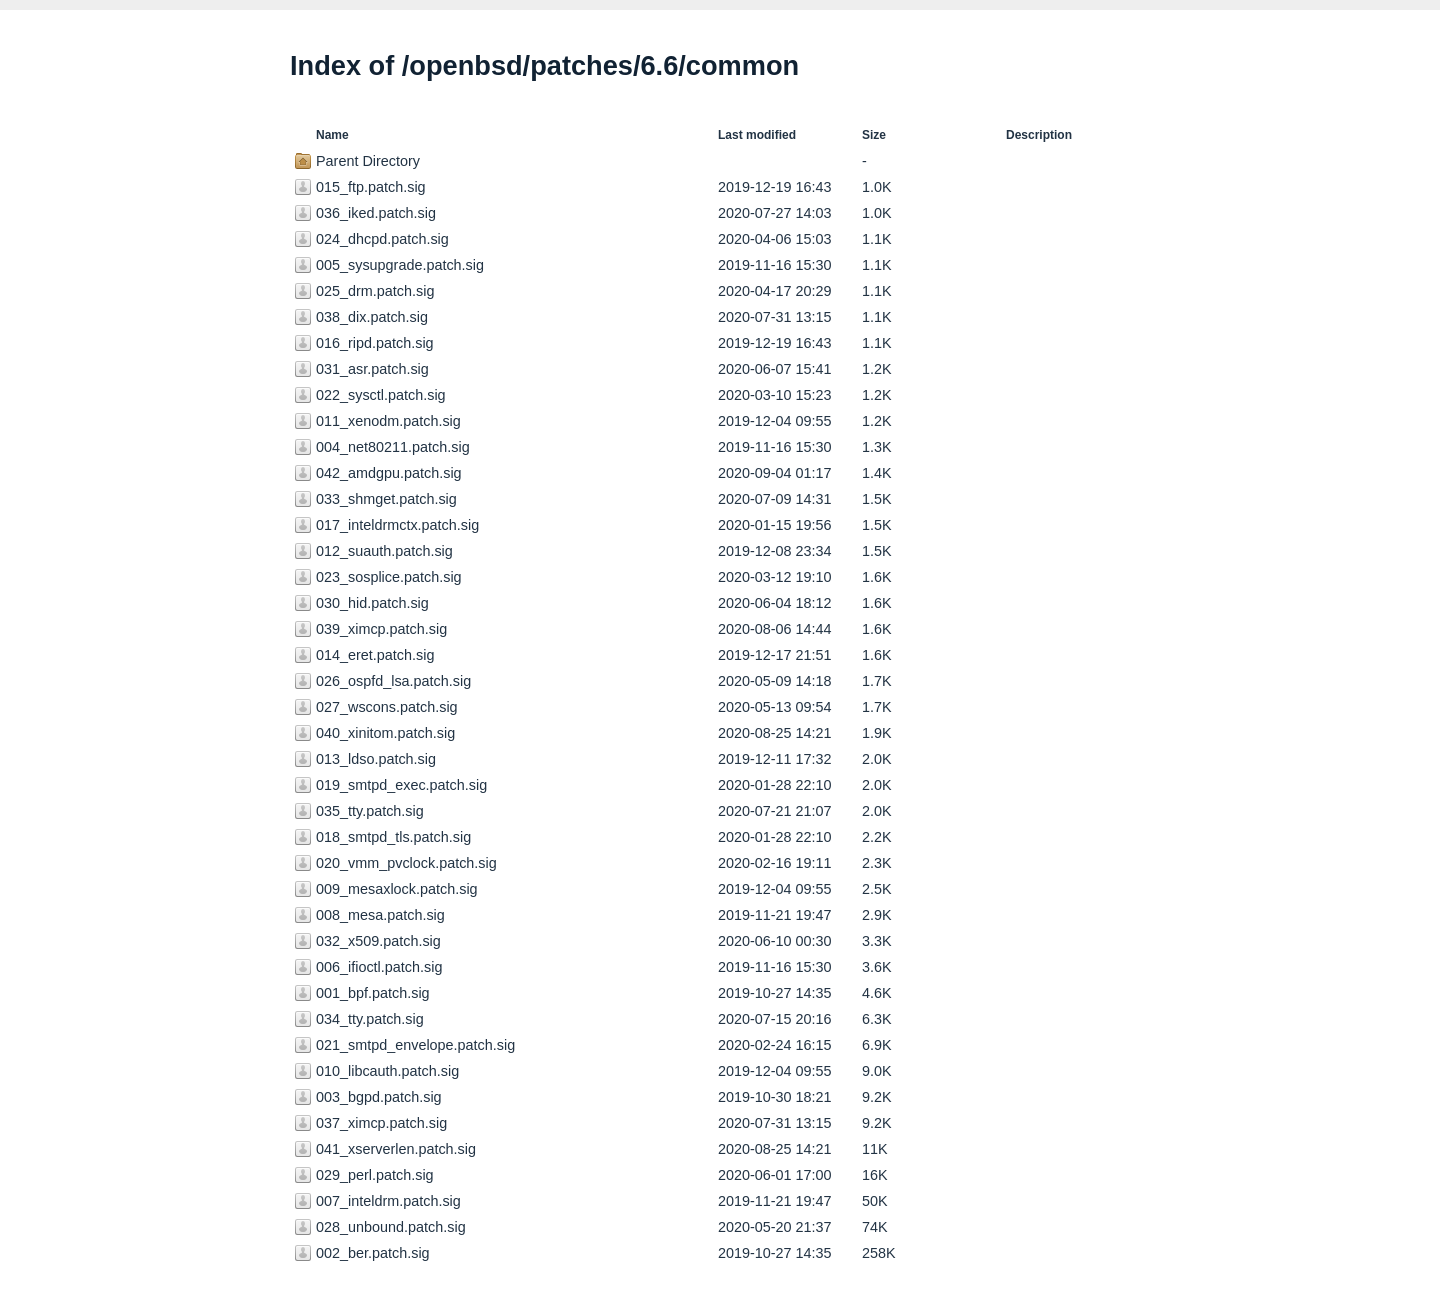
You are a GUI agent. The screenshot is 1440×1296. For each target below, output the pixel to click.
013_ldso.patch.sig (376, 759)
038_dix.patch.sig (372, 317)
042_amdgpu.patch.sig (389, 473)
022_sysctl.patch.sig (381, 395)
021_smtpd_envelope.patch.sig (415, 1045)
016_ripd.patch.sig (375, 343)
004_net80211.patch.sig (393, 447)
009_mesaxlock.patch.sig (397, 889)
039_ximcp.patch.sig (381, 629)
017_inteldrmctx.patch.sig (397, 525)
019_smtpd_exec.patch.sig (401, 785)
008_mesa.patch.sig (380, 915)
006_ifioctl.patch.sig (379, 967)
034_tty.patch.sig (370, 1019)
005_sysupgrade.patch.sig (400, 265)
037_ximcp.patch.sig (381, 1123)
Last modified (757, 135)
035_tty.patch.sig (370, 811)
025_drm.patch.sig (375, 291)
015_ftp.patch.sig (371, 187)
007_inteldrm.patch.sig (388, 1201)
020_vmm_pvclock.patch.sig (406, 863)
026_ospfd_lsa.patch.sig (393, 681)
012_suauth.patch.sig (384, 551)
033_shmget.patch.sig (386, 499)
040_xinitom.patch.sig (385, 733)
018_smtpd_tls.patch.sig (393, 837)
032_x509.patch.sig (378, 941)
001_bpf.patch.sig (373, 993)
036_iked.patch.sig (376, 213)
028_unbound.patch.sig (391, 1227)
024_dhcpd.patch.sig (382, 239)
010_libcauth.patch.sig (387, 1071)
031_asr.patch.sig (372, 369)
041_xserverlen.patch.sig (396, 1149)
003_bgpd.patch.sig (379, 1097)
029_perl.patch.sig (375, 1175)
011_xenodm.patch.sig (388, 421)
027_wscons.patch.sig (387, 707)
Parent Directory (368, 161)
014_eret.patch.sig (375, 655)
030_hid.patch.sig (372, 603)
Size (874, 135)
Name (332, 135)
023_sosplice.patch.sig (389, 577)
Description (1039, 135)
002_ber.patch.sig (373, 1253)
